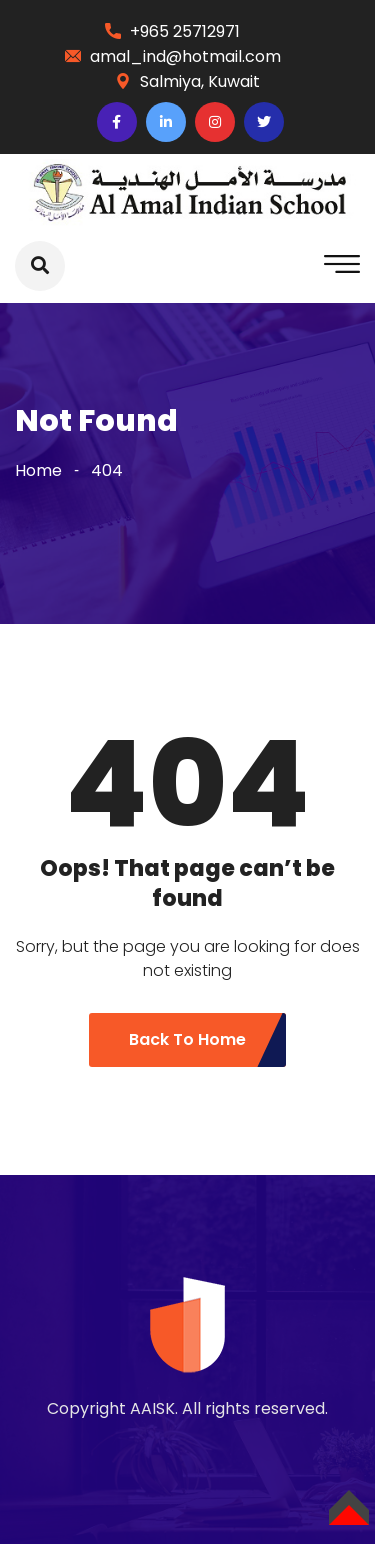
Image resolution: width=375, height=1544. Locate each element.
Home (38, 470)
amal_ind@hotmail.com (185, 56)
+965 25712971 (185, 31)
